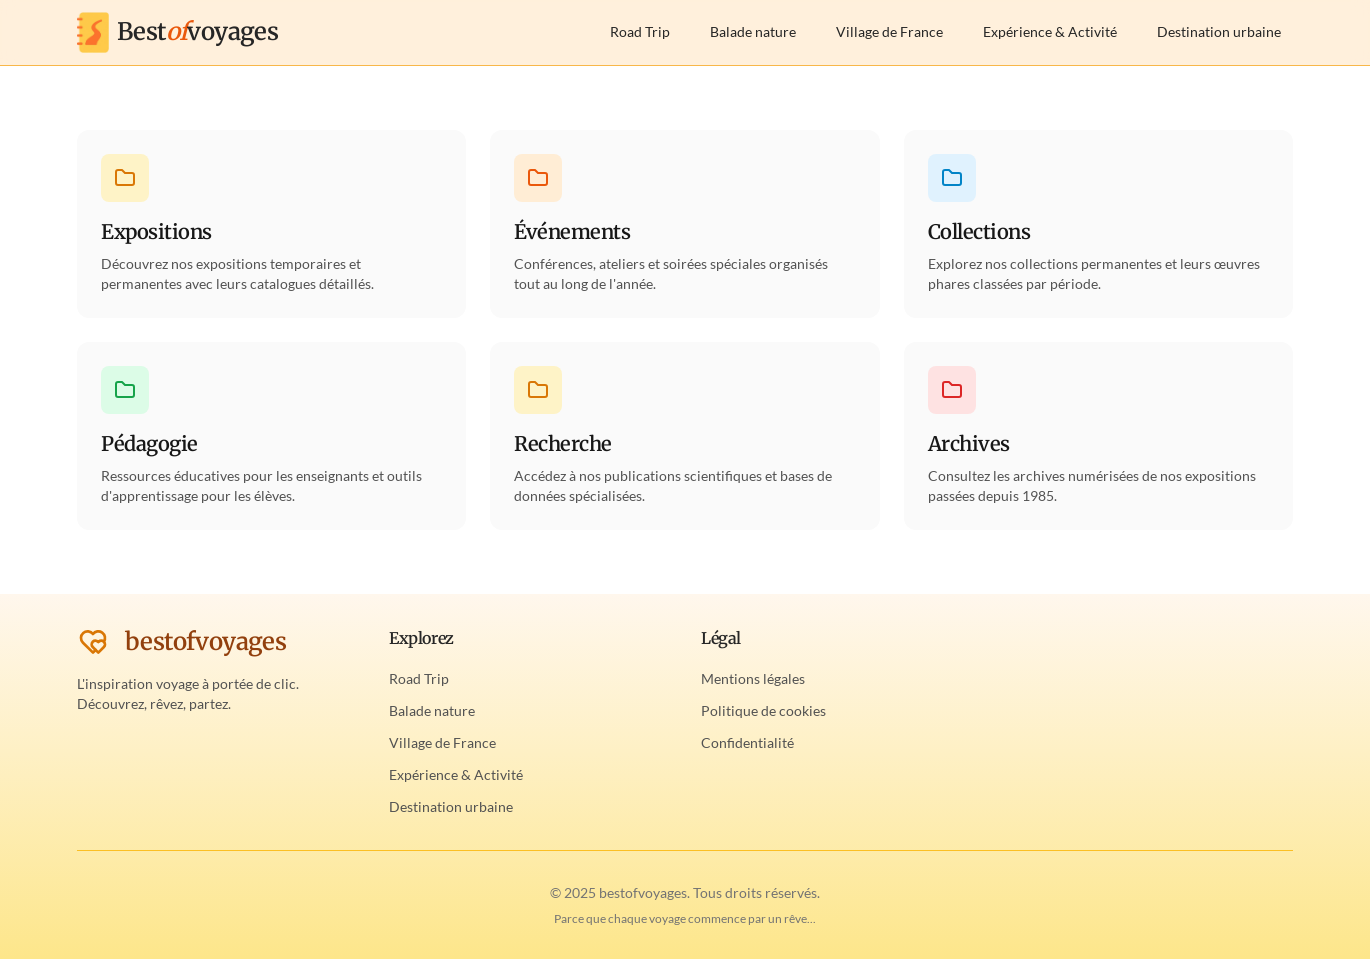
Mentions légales (753, 678)
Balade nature (753, 31)
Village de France (889, 31)
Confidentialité (747, 742)
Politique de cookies (763, 710)
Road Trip (640, 31)
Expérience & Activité (1050, 31)
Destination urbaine (1219, 31)
